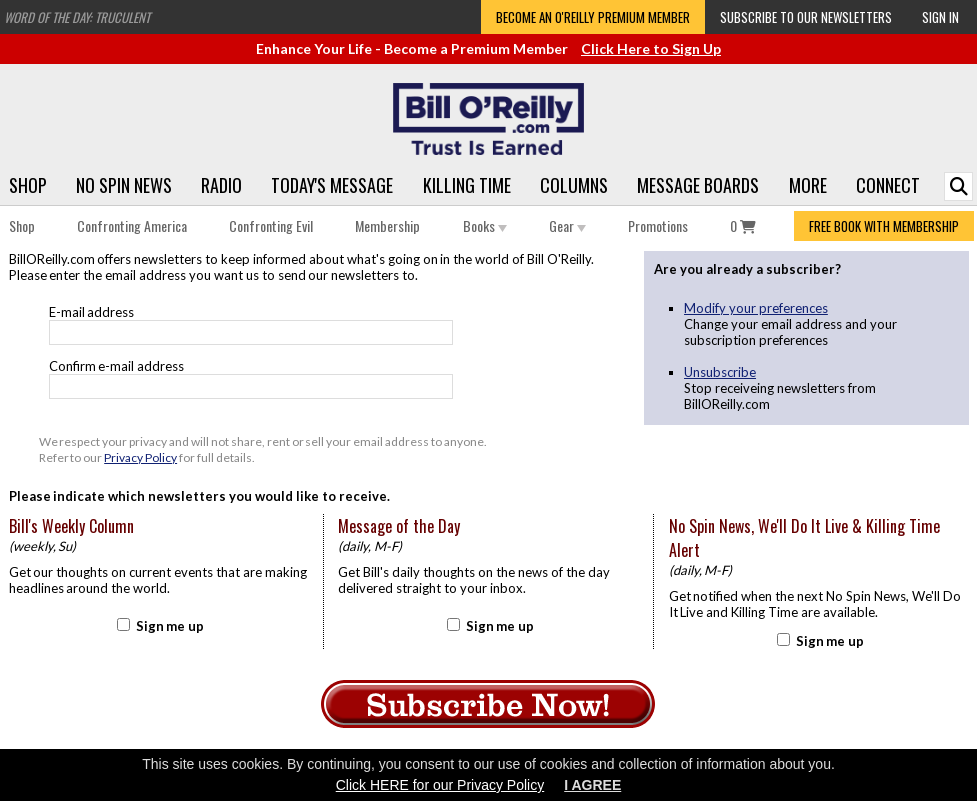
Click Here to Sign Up (651, 48)
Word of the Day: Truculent (77, 17)
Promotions (658, 225)
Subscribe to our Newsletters (806, 17)
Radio (221, 185)
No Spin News (124, 185)
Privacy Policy (140, 457)
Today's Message (332, 185)
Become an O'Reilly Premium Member (593, 17)
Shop (28, 185)
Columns (574, 185)
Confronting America (132, 225)
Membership (387, 225)
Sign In (940, 17)
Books (485, 225)
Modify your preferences (756, 308)
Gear (567, 225)
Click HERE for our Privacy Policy (440, 785)
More (808, 185)
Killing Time (467, 185)
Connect (888, 185)
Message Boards (698, 185)
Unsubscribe (720, 372)
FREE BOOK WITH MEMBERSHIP (884, 226)
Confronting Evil (271, 225)
